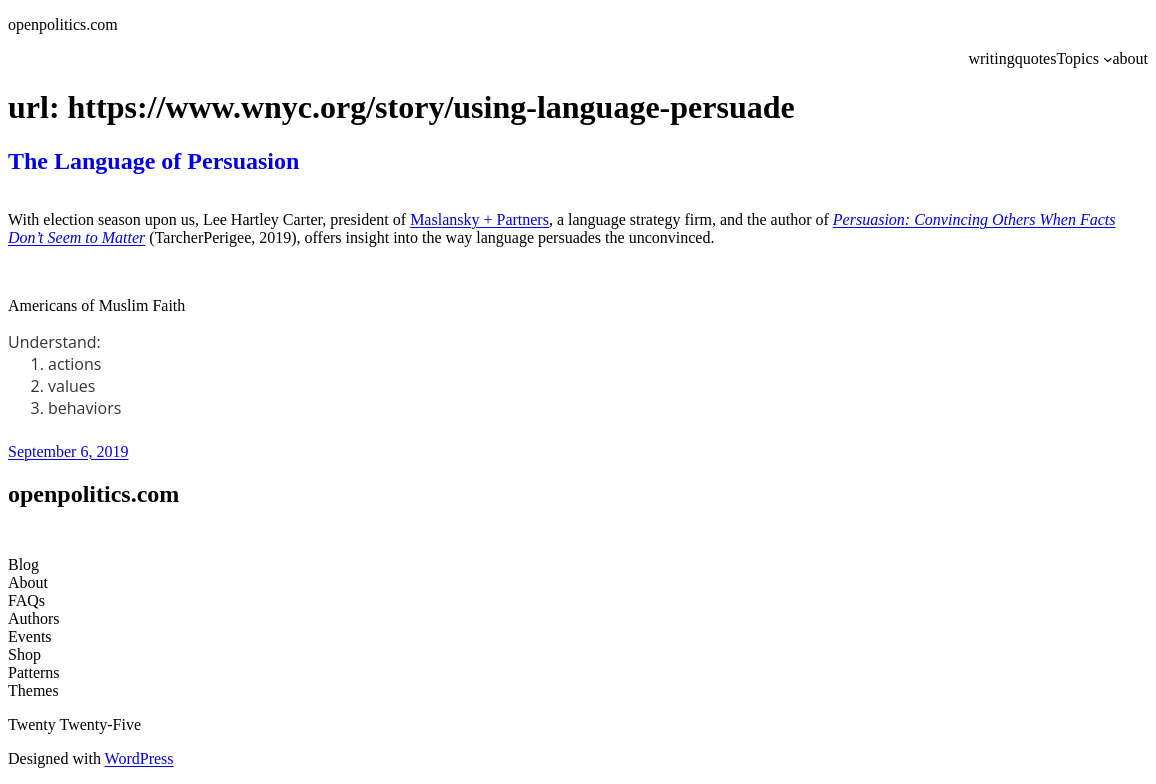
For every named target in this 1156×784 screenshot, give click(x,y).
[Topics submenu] (1108, 59)
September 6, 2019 (68, 451)
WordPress (139, 758)
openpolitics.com (63, 24)
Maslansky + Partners (479, 219)
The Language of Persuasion (153, 161)
